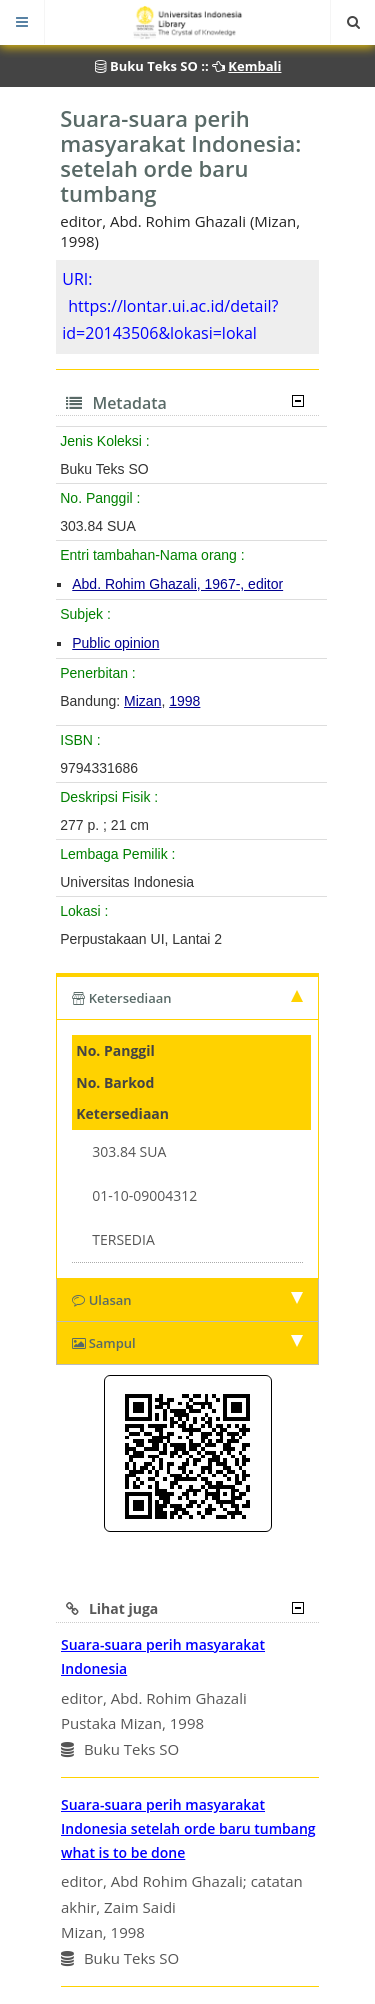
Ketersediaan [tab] (187, 998)
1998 (184, 701)
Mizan (142, 701)
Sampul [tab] (187, 1343)
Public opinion (115, 643)
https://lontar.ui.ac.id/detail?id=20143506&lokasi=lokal (170, 319)
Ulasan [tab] (187, 1300)
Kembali (254, 66)
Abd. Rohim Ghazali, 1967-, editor (177, 584)
